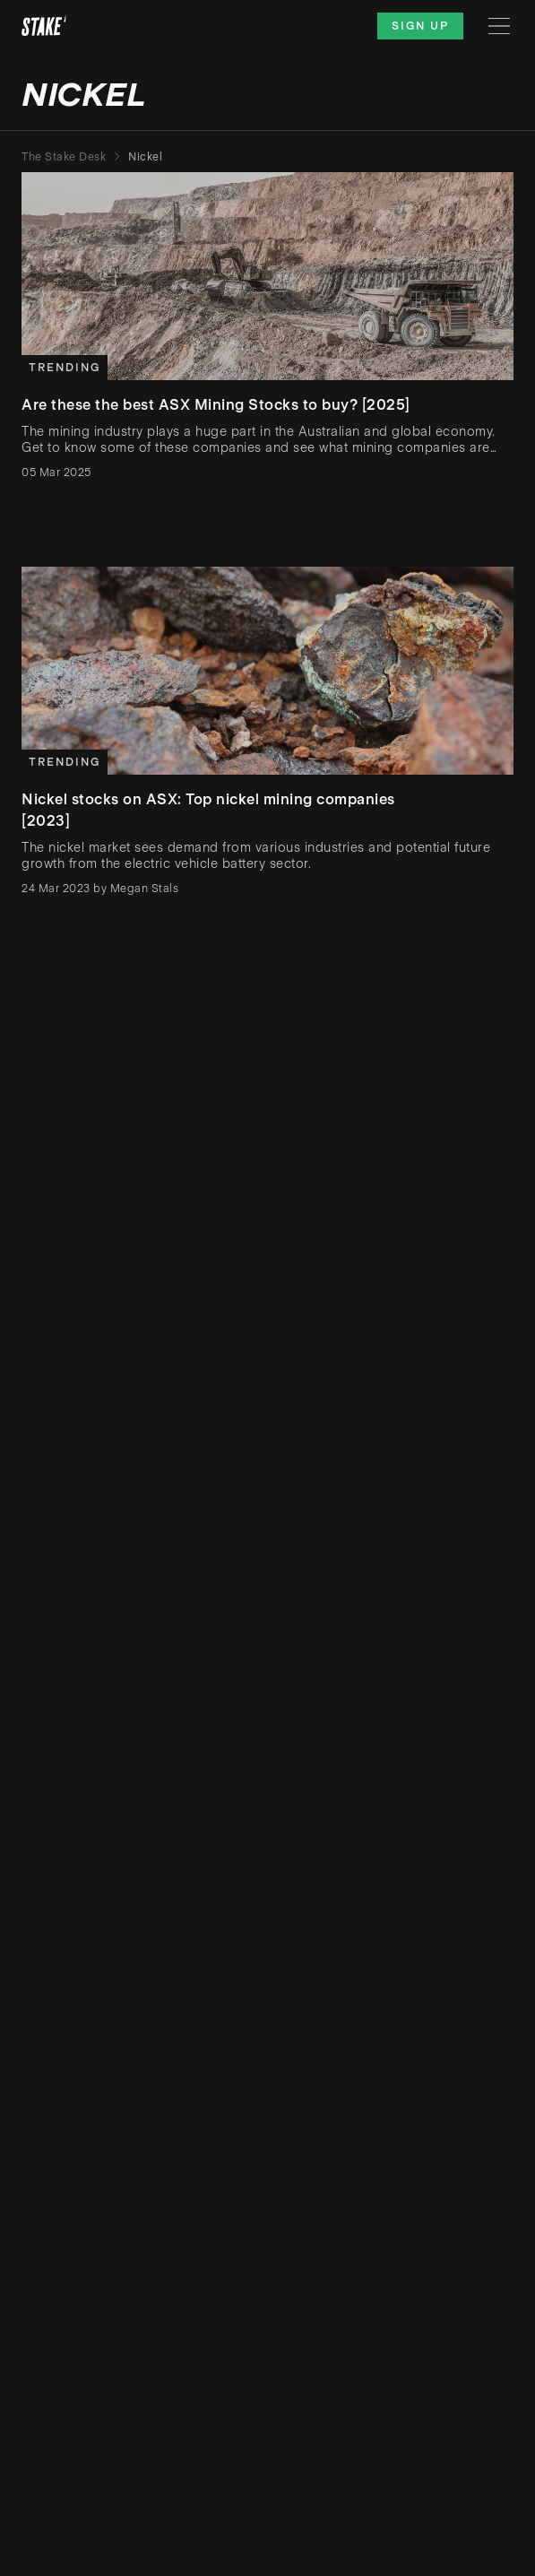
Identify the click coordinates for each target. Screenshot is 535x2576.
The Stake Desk (64, 157)
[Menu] (499, 26)
